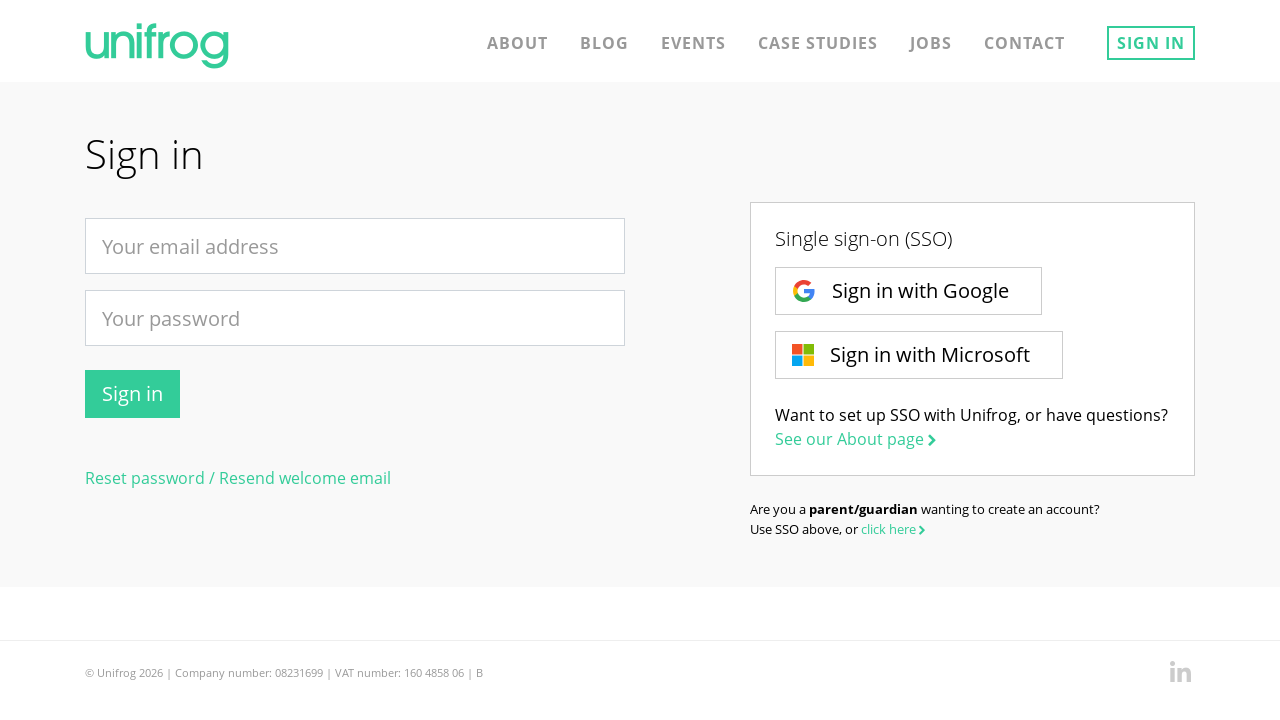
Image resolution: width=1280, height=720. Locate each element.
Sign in (1151, 43)
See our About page (857, 439)
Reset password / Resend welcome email (238, 478)
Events (693, 43)
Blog (604, 43)
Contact (1024, 43)
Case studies (818, 43)
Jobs (931, 43)
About (517, 43)
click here (895, 529)
